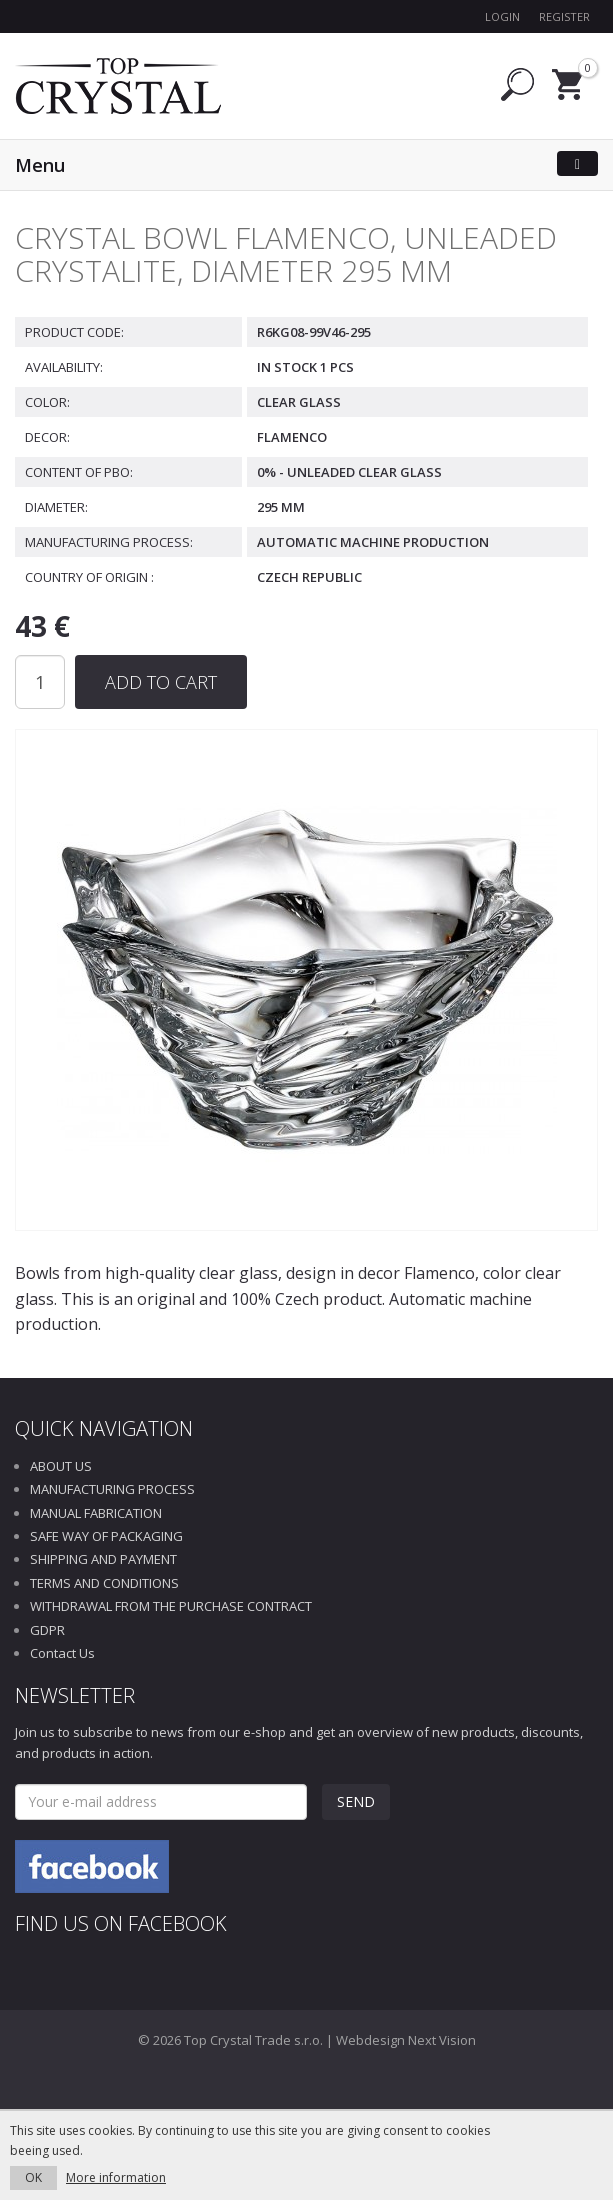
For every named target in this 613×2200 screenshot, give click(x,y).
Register (564, 16)
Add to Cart (161, 682)
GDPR (47, 1630)
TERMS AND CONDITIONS (104, 1583)
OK (33, 2177)
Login (502, 16)
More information (116, 2177)
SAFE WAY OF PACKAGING (106, 1536)
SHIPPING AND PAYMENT (103, 1559)
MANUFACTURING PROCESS (112, 1489)
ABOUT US (61, 1466)
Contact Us (62, 1653)
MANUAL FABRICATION (96, 1513)
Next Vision (442, 2040)
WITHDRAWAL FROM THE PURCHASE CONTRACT (171, 1606)
